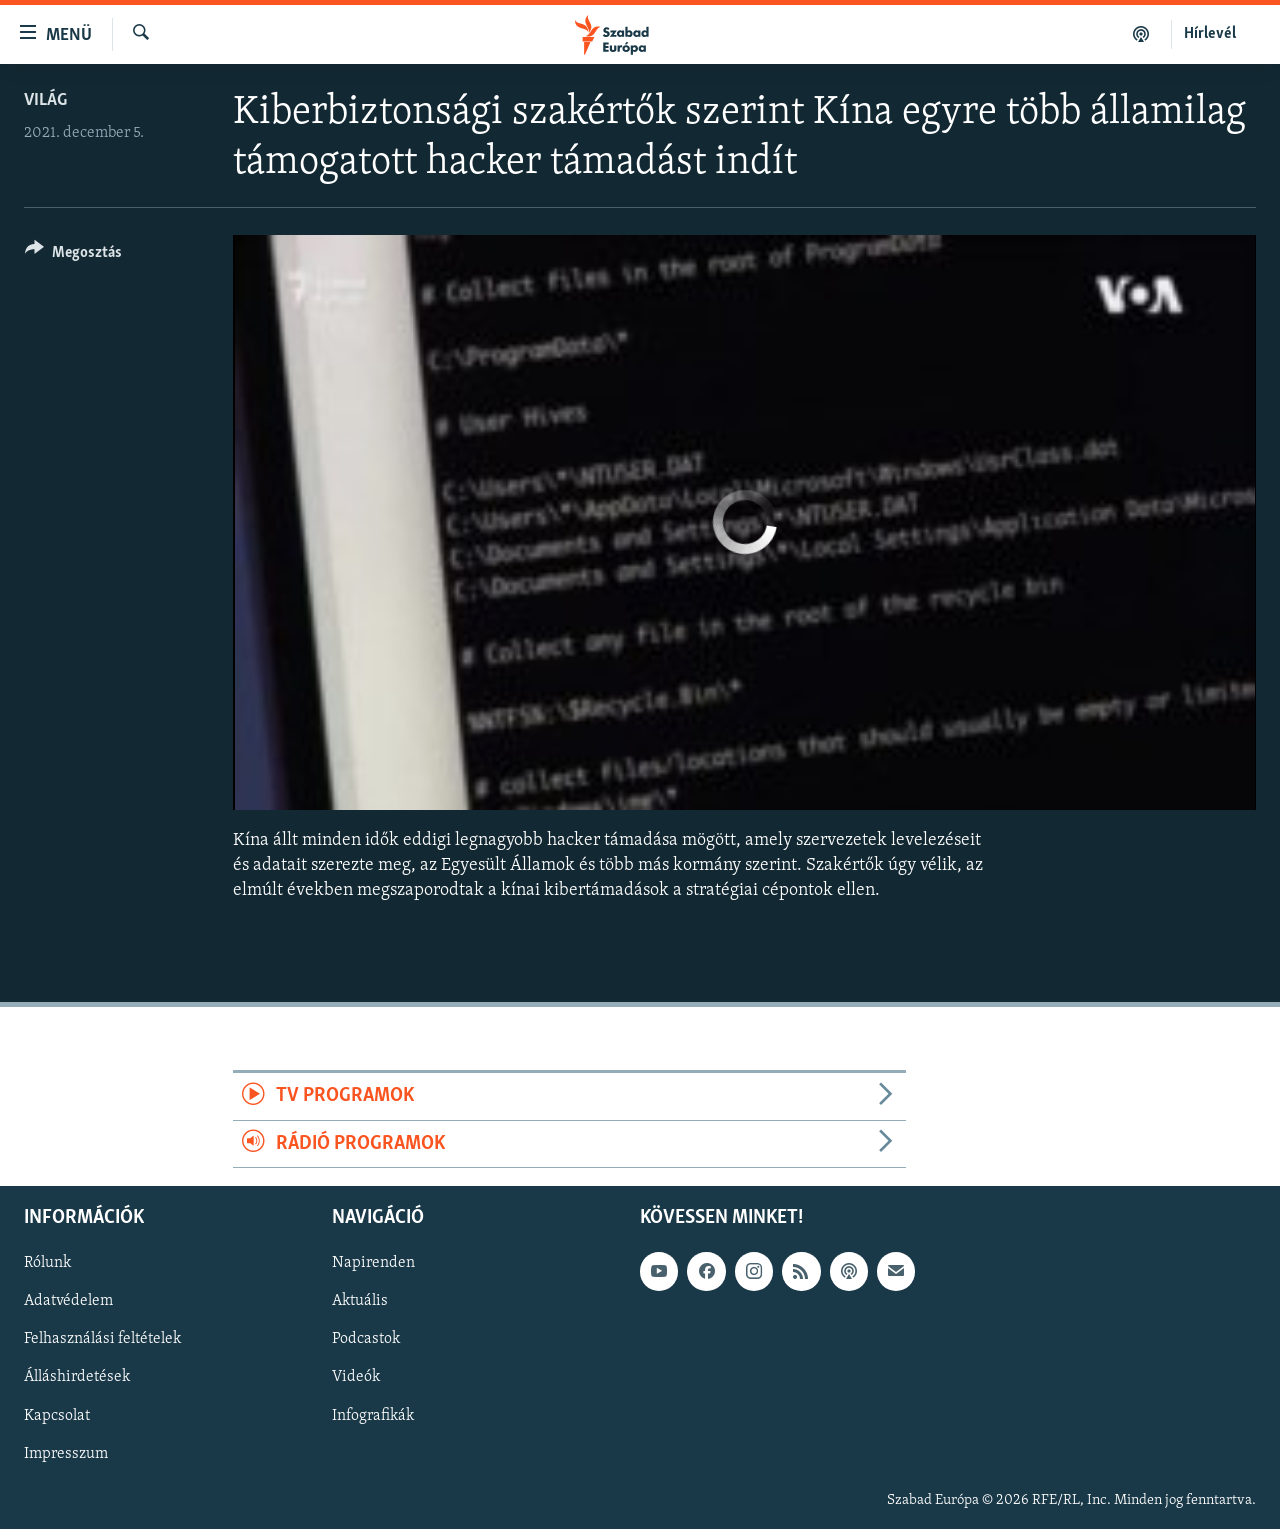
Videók (356, 1378)
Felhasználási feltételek (102, 1340)
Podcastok (366, 1340)
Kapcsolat (57, 1416)
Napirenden (373, 1263)
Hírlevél (1210, 34)
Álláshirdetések (77, 1378)
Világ (45, 100)
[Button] (73, 255)
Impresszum (66, 1454)
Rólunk (47, 1263)
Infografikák (373, 1416)
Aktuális (360, 1302)
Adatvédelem (68, 1302)
